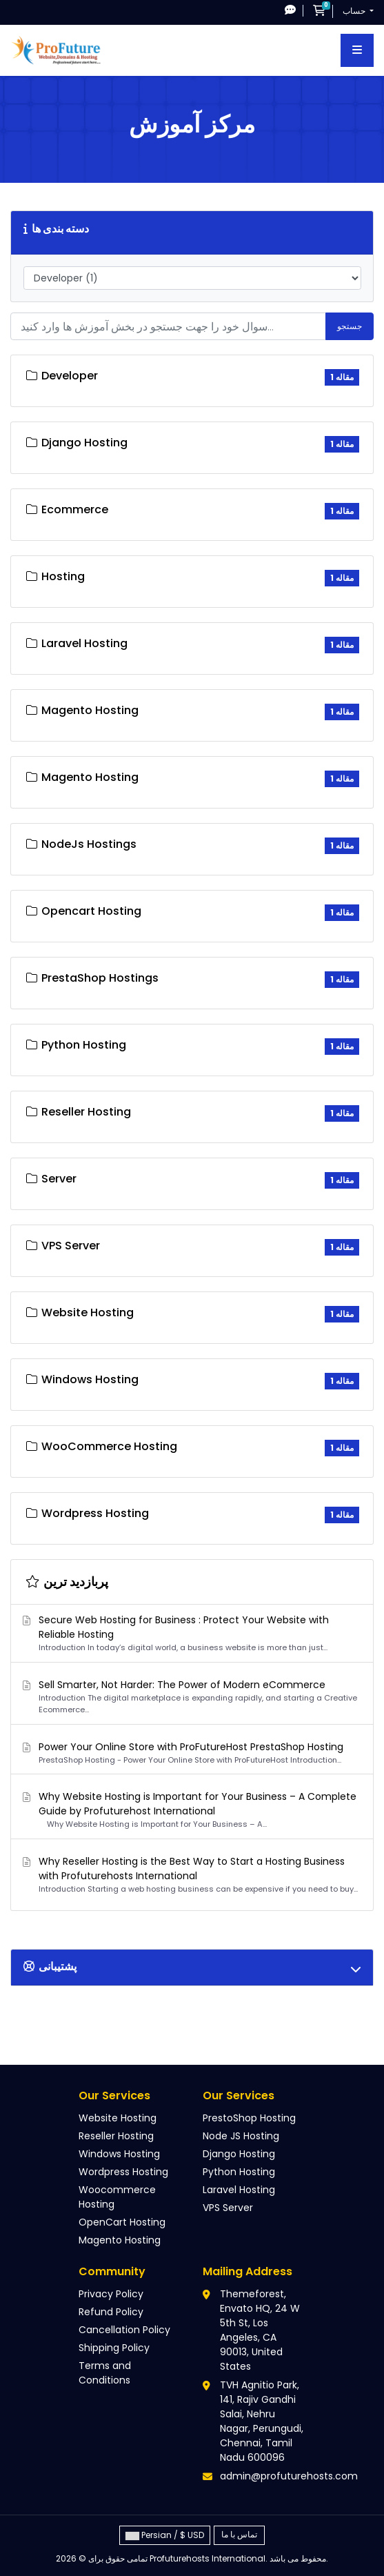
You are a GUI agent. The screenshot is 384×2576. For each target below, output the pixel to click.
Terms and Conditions (105, 2373)
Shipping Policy (114, 2348)
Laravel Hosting (239, 2190)
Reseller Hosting (116, 2136)
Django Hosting (239, 2154)
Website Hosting (117, 2118)
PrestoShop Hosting (249, 2118)
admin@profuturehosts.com (289, 2476)
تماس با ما (239, 2534)
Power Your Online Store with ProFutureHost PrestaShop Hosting (190, 1753)
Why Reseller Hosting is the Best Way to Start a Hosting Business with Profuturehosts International (190, 1874)
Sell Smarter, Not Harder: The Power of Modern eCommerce (190, 1697)
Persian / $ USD (164, 2535)
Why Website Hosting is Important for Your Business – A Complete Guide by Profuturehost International (190, 1810)
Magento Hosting (120, 2240)
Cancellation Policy (124, 2330)
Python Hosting (239, 2172)
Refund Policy (111, 2312)
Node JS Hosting (241, 2136)
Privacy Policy (111, 2294)
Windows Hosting (119, 2154)
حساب (355, 11)
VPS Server (228, 2208)
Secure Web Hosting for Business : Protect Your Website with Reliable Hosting (190, 1633)
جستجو (349, 326)
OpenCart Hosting (122, 2222)
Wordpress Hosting (123, 2172)
